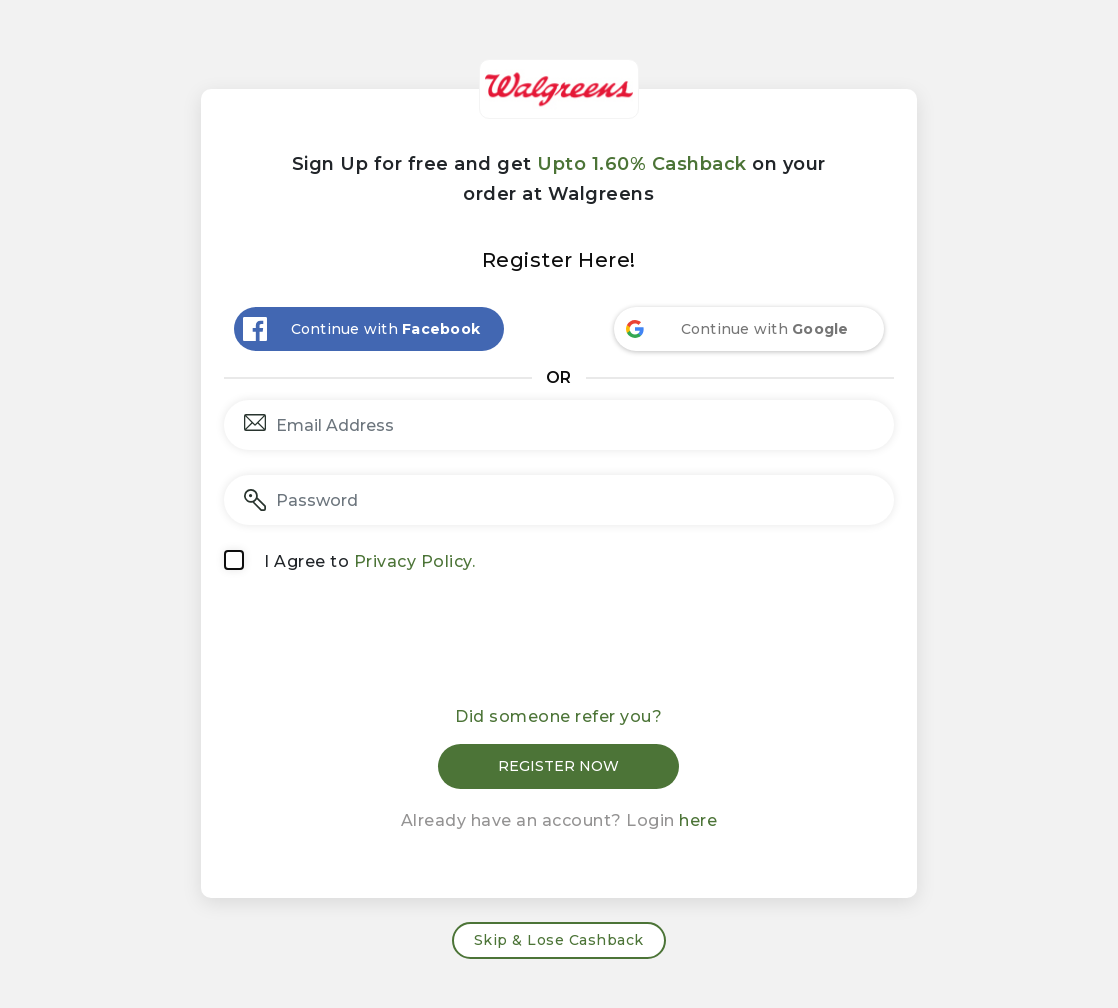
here (698, 820)
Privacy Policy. (415, 561)
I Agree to (369, 561)
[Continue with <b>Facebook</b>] (369, 329)
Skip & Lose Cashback (559, 940)
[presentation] (559, 646)
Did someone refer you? (558, 716)
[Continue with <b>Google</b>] (749, 329)
